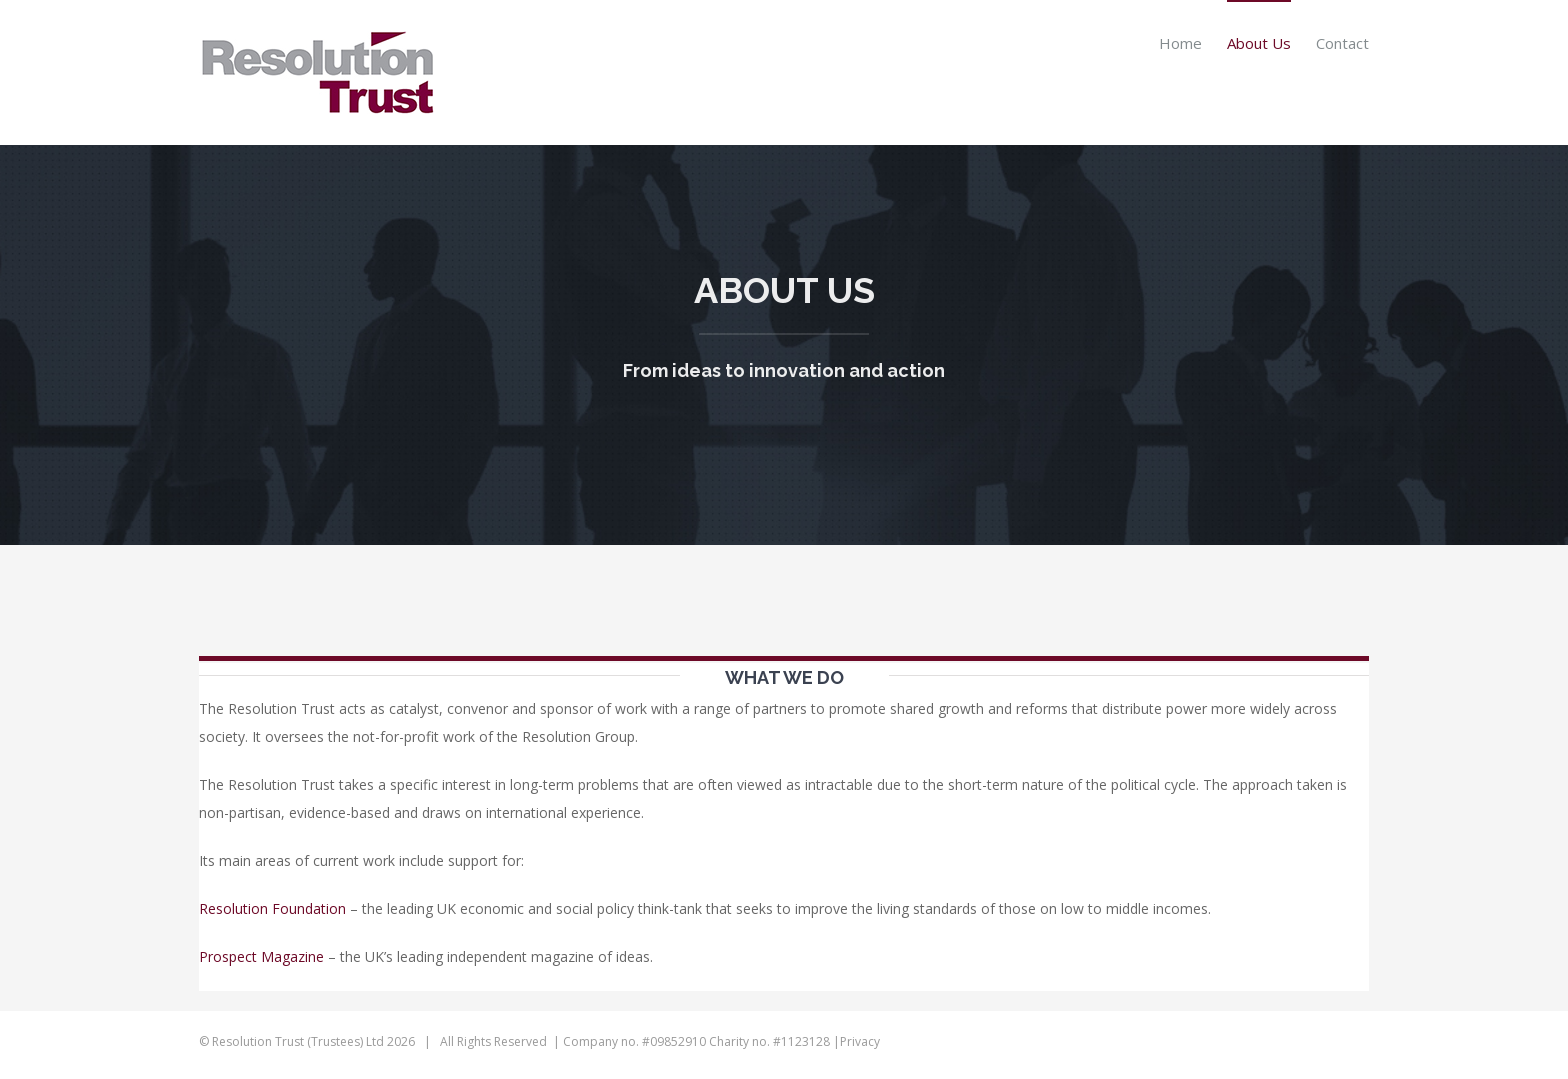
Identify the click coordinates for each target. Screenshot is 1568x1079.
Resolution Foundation (272, 908)
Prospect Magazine (261, 956)
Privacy (860, 1041)
